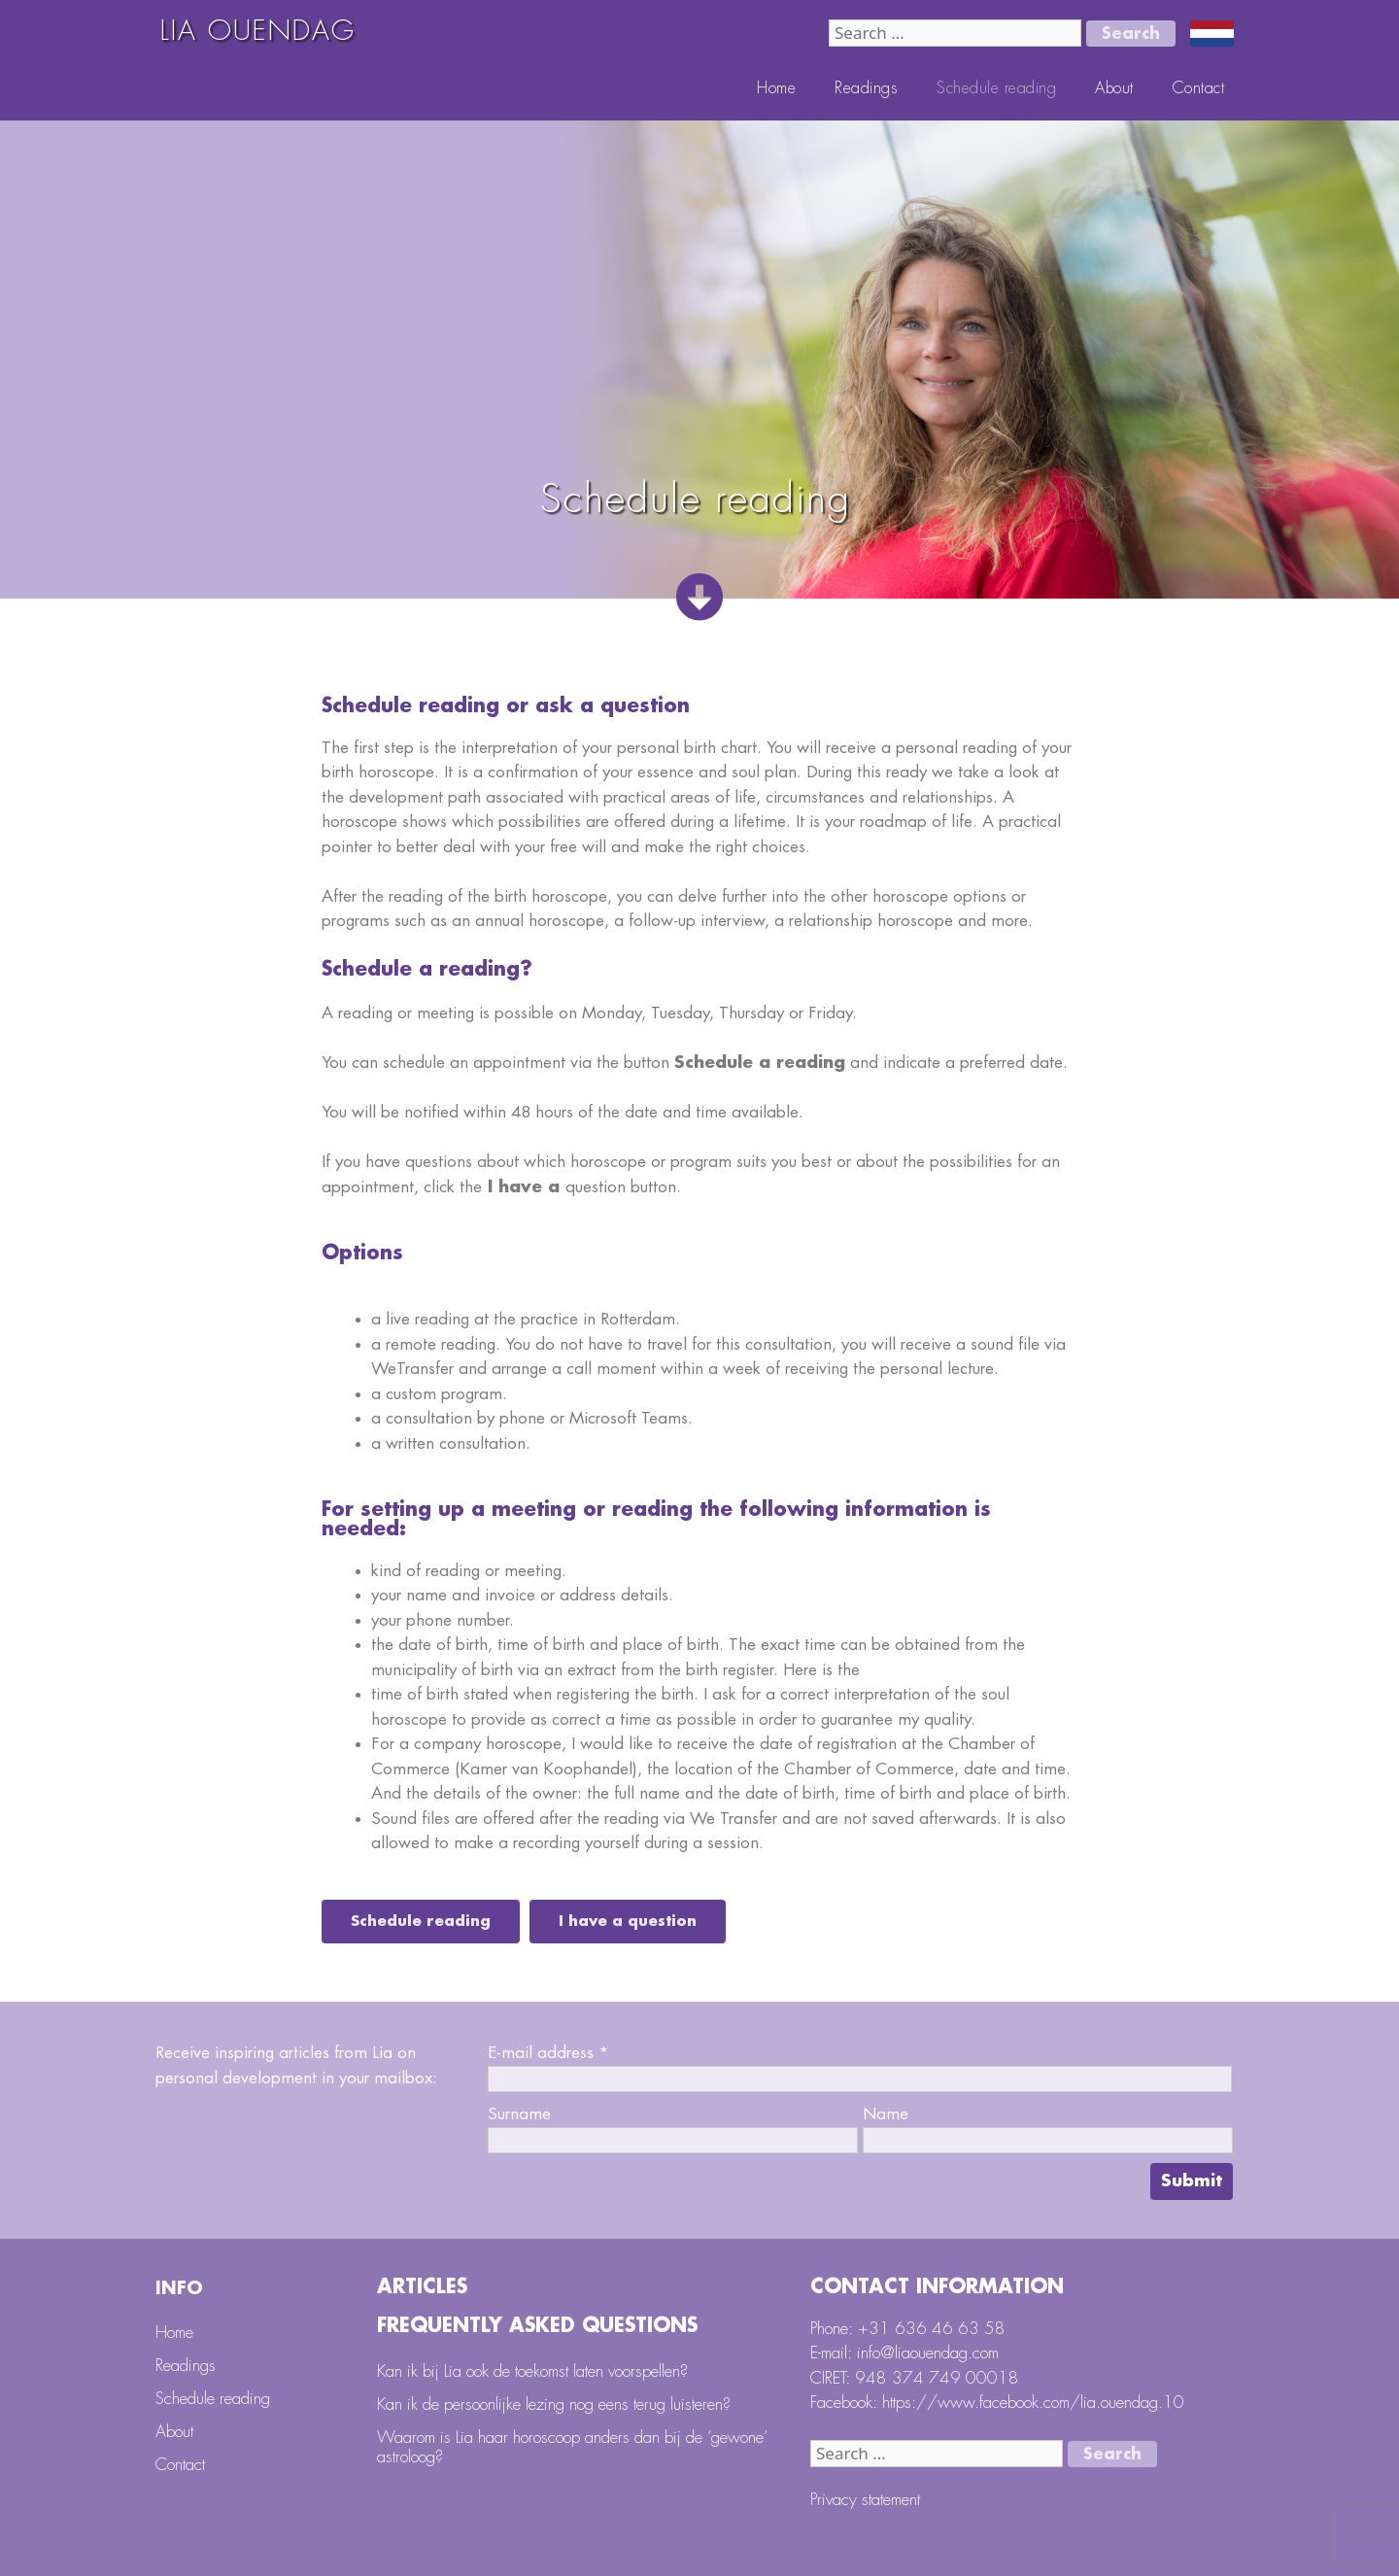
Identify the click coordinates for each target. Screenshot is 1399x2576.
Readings (866, 88)
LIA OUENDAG (258, 31)
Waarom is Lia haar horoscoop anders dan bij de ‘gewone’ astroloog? (572, 2447)
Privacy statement (865, 2499)
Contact (1199, 88)
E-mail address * (548, 2052)
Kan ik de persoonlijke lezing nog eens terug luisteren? (554, 2404)
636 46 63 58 (950, 2328)
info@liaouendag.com (928, 2353)
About (1114, 88)
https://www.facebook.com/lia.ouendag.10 (1033, 2402)
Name (885, 2114)
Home (776, 88)
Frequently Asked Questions (537, 2326)
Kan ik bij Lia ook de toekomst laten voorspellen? (532, 2371)
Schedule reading (996, 88)
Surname (519, 2114)
